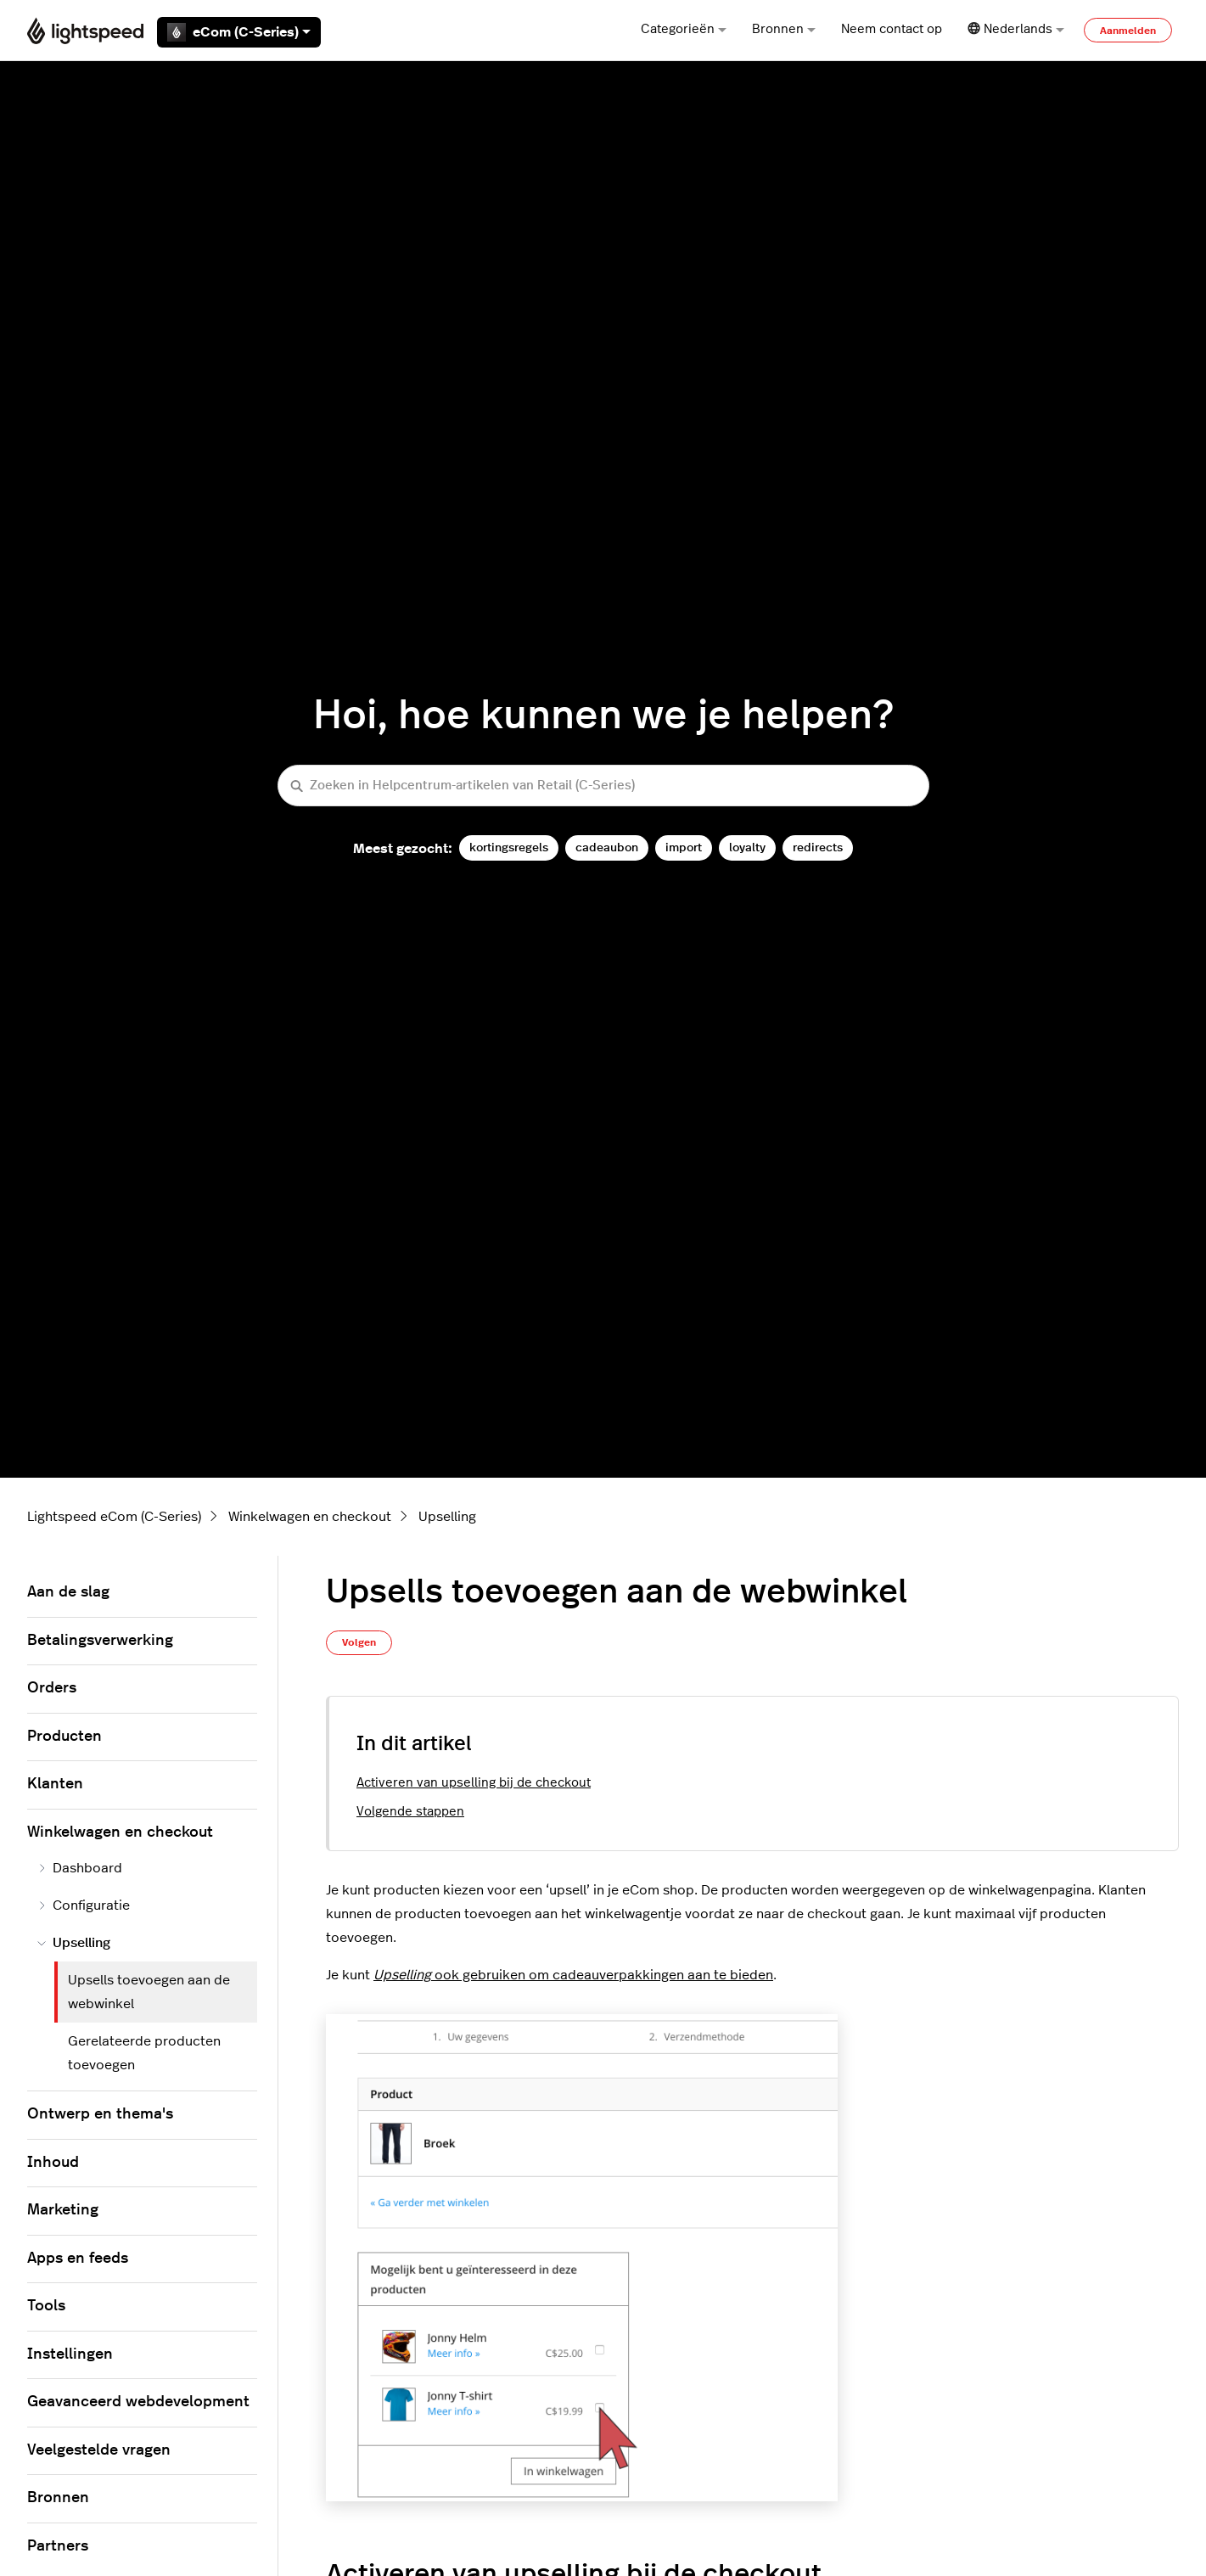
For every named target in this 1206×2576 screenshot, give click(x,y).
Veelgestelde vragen (99, 2450)
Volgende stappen (410, 1811)
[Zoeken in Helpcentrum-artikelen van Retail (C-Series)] (603, 785)
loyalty (747, 847)
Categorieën (683, 29)
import (683, 847)
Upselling (447, 1517)
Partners (57, 2546)
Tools (46, 2306)
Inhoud (53, 2162)
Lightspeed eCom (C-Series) (114, 1517)
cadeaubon (606, 847)
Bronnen (784, 29)
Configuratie (83, 1905)
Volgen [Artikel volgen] (359, 1642)
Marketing (62, 2210)
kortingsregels (508, 847)
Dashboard (79, 1868)
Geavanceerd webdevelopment (138, 2402)
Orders (51, 1688)
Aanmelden (1128, 30)
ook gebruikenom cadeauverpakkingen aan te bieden (573, 1975)
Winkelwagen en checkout (309, 1517)
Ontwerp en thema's (100, 2114)
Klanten (55, 1784)
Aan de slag (68, 1592)
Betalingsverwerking (100, 1640)
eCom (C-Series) (239, 32)
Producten (64, 1736)
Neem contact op (891, 29)
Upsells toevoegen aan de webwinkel (149, 1992)
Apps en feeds (77, 2258)
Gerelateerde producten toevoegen (144, 2053)
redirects (818, 847)
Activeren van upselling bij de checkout (473, 1782)
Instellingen (70, 2354)
